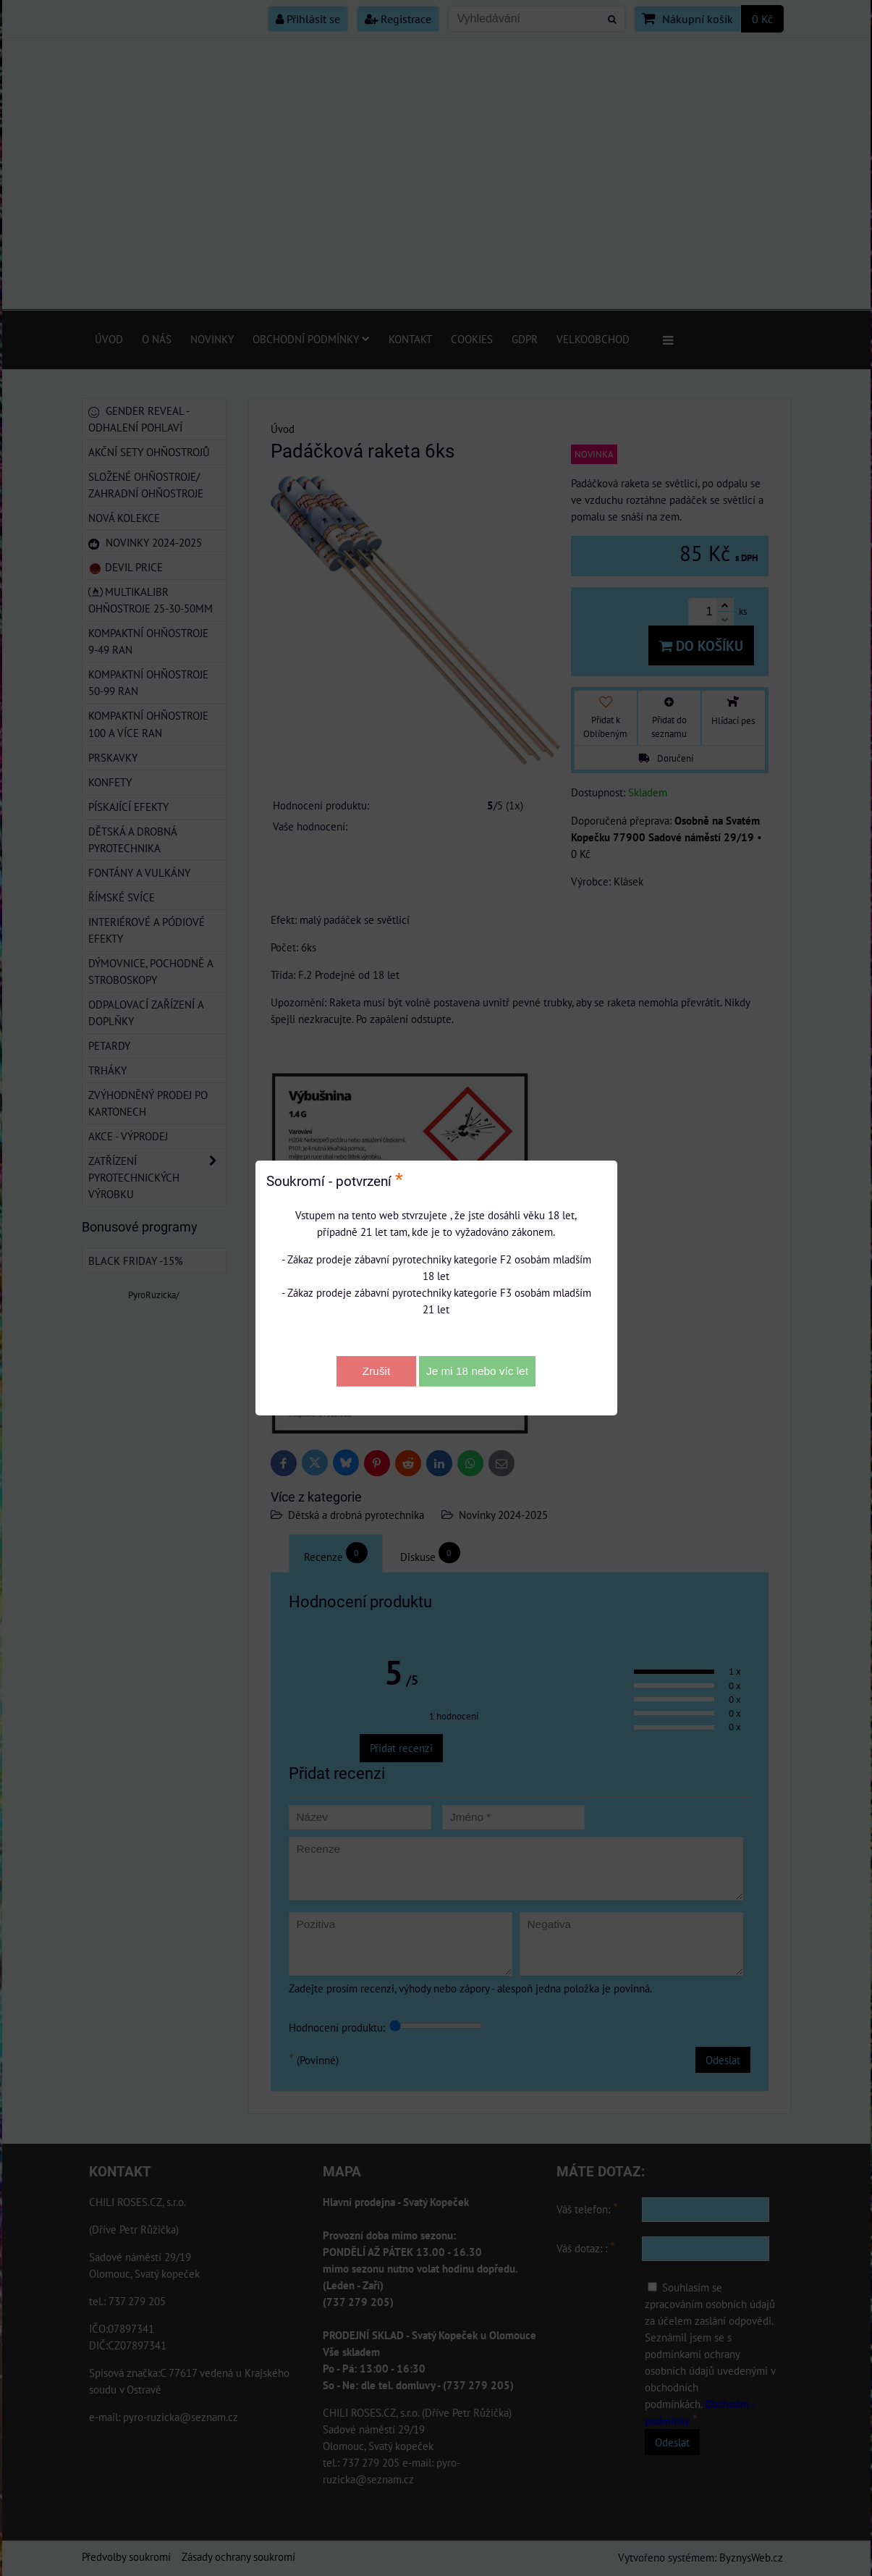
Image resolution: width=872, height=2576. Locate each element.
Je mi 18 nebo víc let (477, 1371)
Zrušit (376, 1371)
